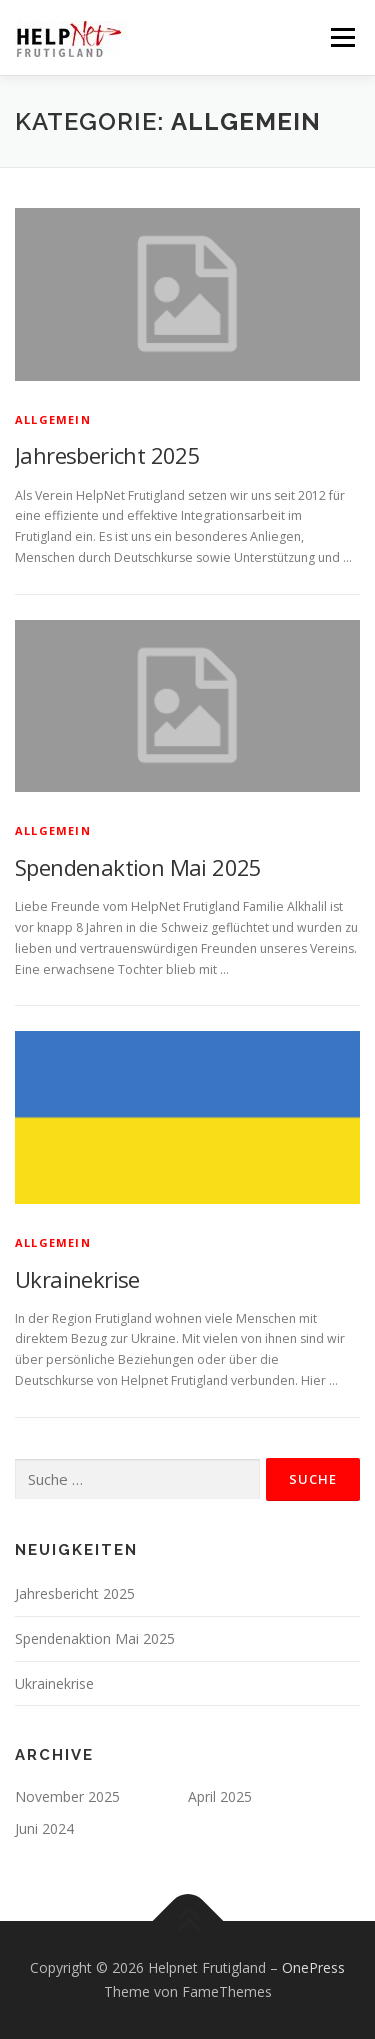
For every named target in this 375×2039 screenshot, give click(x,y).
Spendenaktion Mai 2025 (138, 867)
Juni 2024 (44, 1828)
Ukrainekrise (77, 1279)
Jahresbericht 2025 (107, 455)
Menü (341, 37)
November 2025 (67, 1796)
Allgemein (53, 419)
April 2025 (220, 1796)
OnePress (313, 1967)
